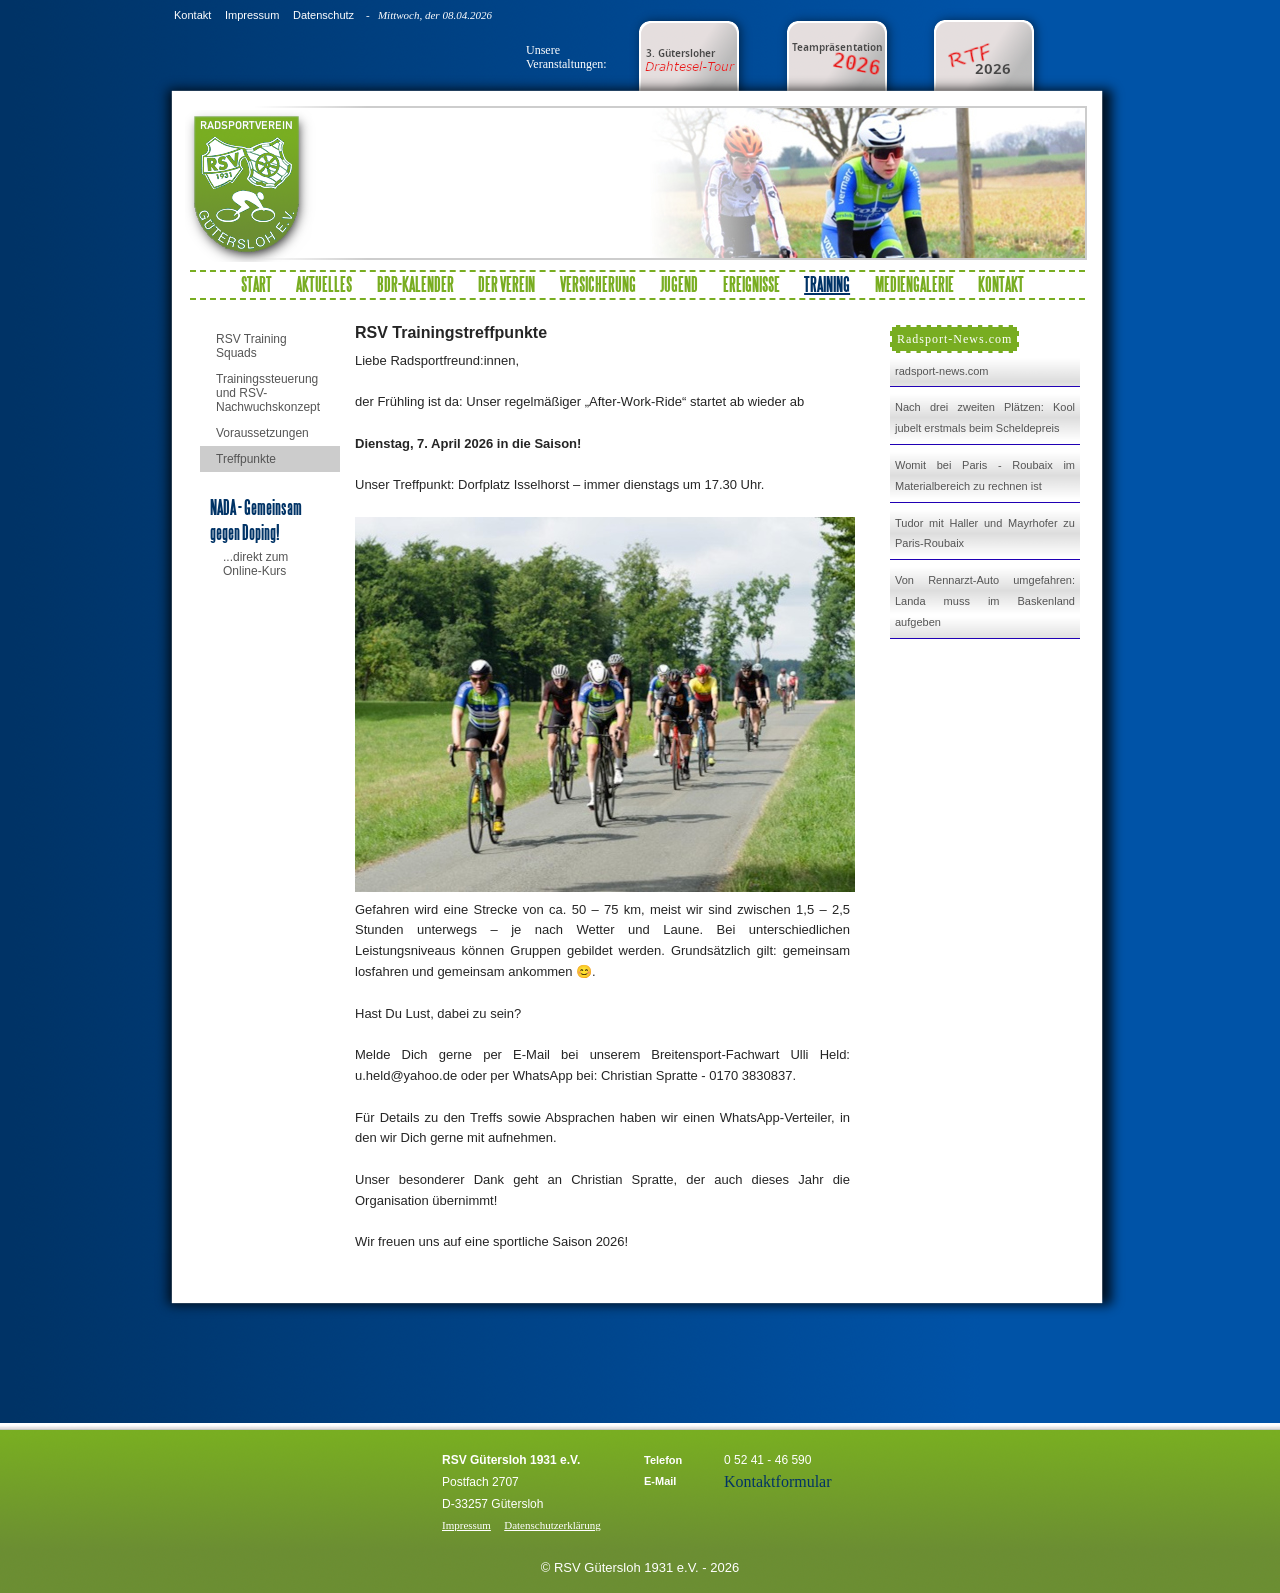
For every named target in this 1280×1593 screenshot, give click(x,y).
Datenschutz (323, 15)
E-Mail (660, 1481)
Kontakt (192, 15)
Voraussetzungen (262, 433)
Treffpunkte (246, 459)
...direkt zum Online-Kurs (255, 564)
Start (256, 284)
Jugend (679, 284)
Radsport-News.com (954, 339)
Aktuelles (324, 284)
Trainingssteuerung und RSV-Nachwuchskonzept (268, 393)
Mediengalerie (914, 284)
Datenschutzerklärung (552, 1525)
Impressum (252, 15)
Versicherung (598, 284)
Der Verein (506, 284)
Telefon (663, 1460)
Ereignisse (751, 284)
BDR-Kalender (415, 284)
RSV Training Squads (251, 346)
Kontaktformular (778, 1481)
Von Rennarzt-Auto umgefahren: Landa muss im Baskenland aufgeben (985, 601)
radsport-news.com (942, 371)
